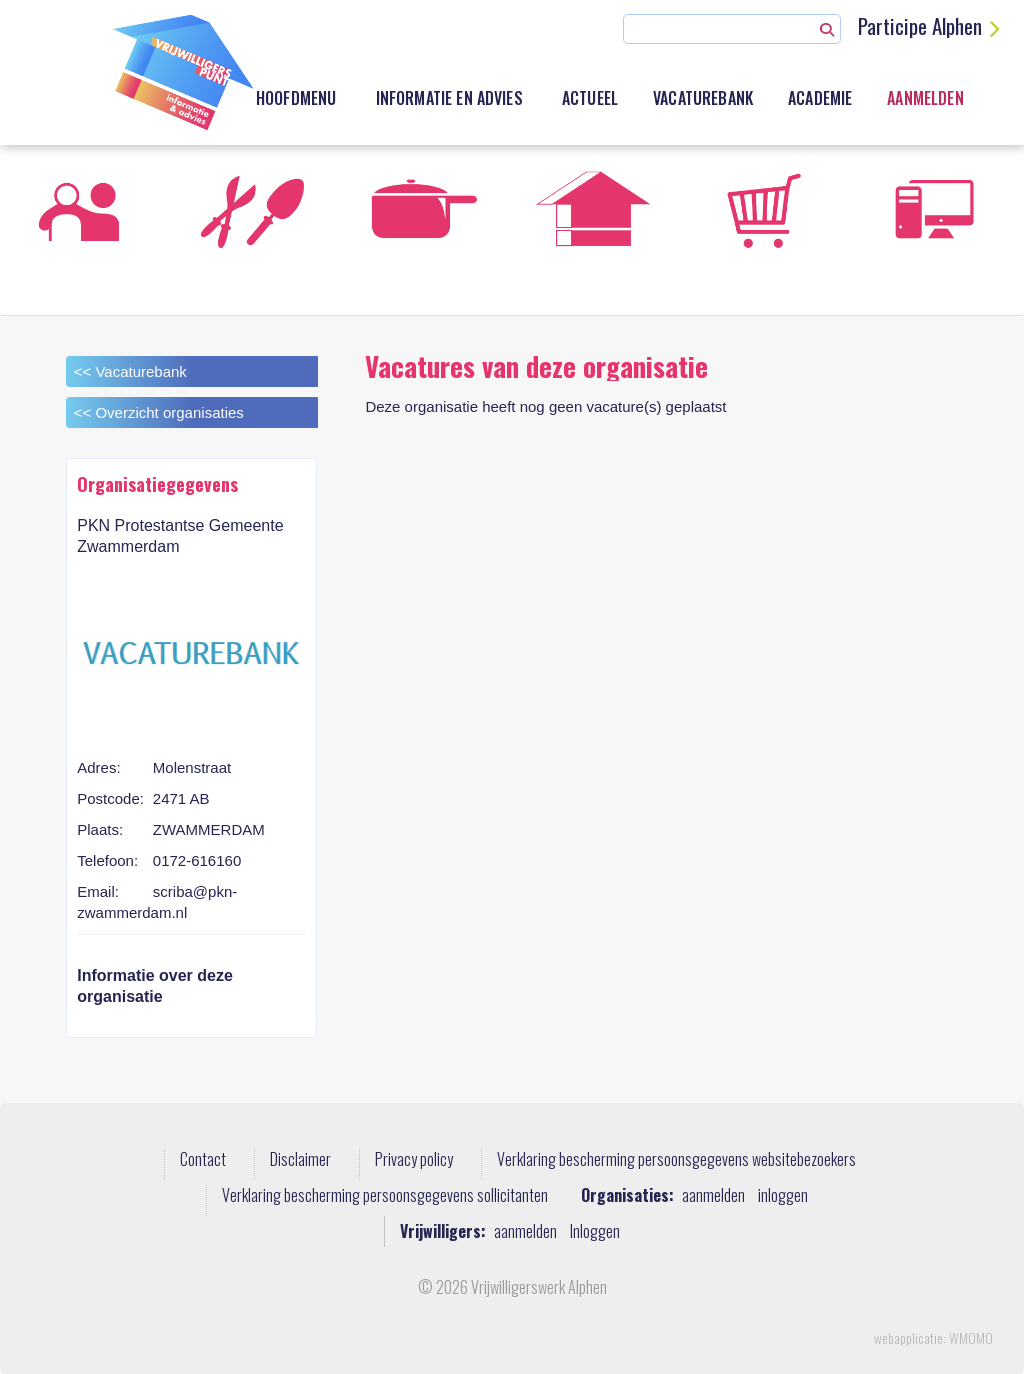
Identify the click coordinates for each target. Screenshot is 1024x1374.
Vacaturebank (703, 98)
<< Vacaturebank (130, 371)
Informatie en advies (449, 98)
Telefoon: (107, 860)
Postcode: (110, 798)
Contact (203, 1160)
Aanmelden (925, 98)
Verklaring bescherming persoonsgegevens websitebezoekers (676, 1160)
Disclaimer (300, 1160)
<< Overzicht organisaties (159, 412)
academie (820, 98)
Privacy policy (414, 1160)
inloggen (783, 1195)
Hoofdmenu (296, 98)
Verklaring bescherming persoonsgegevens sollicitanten (385, 1196)
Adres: (98, 767)
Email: (98, 891)
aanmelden (713, 1195)
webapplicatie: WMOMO (933, 1338)
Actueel (590, 98)
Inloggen (595, 1231)
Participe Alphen (920, 25)
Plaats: (100, 829)
